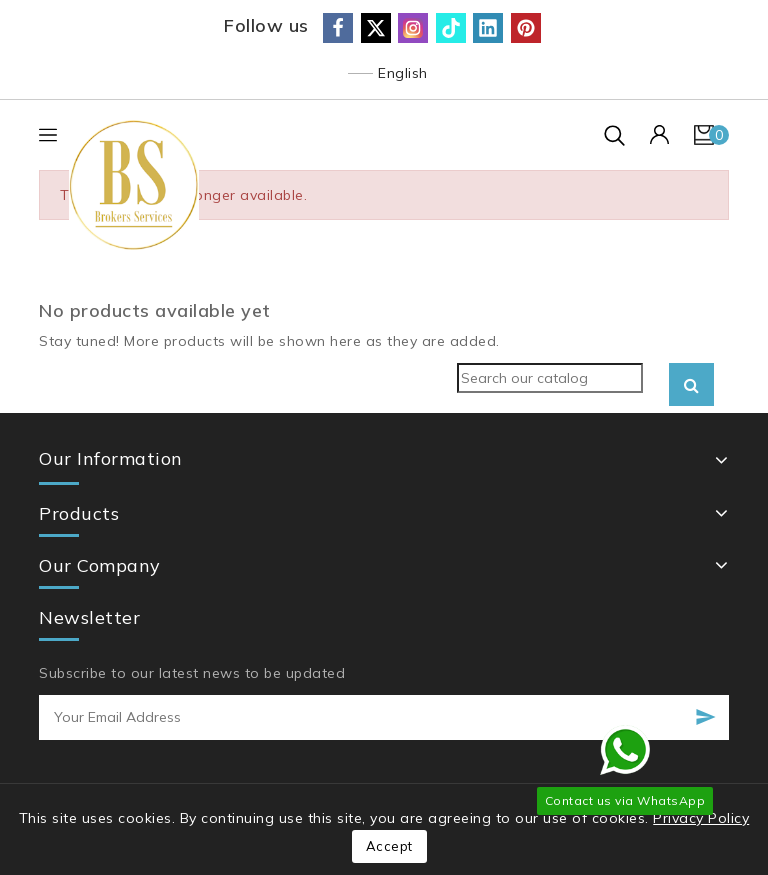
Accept (389, 846)
